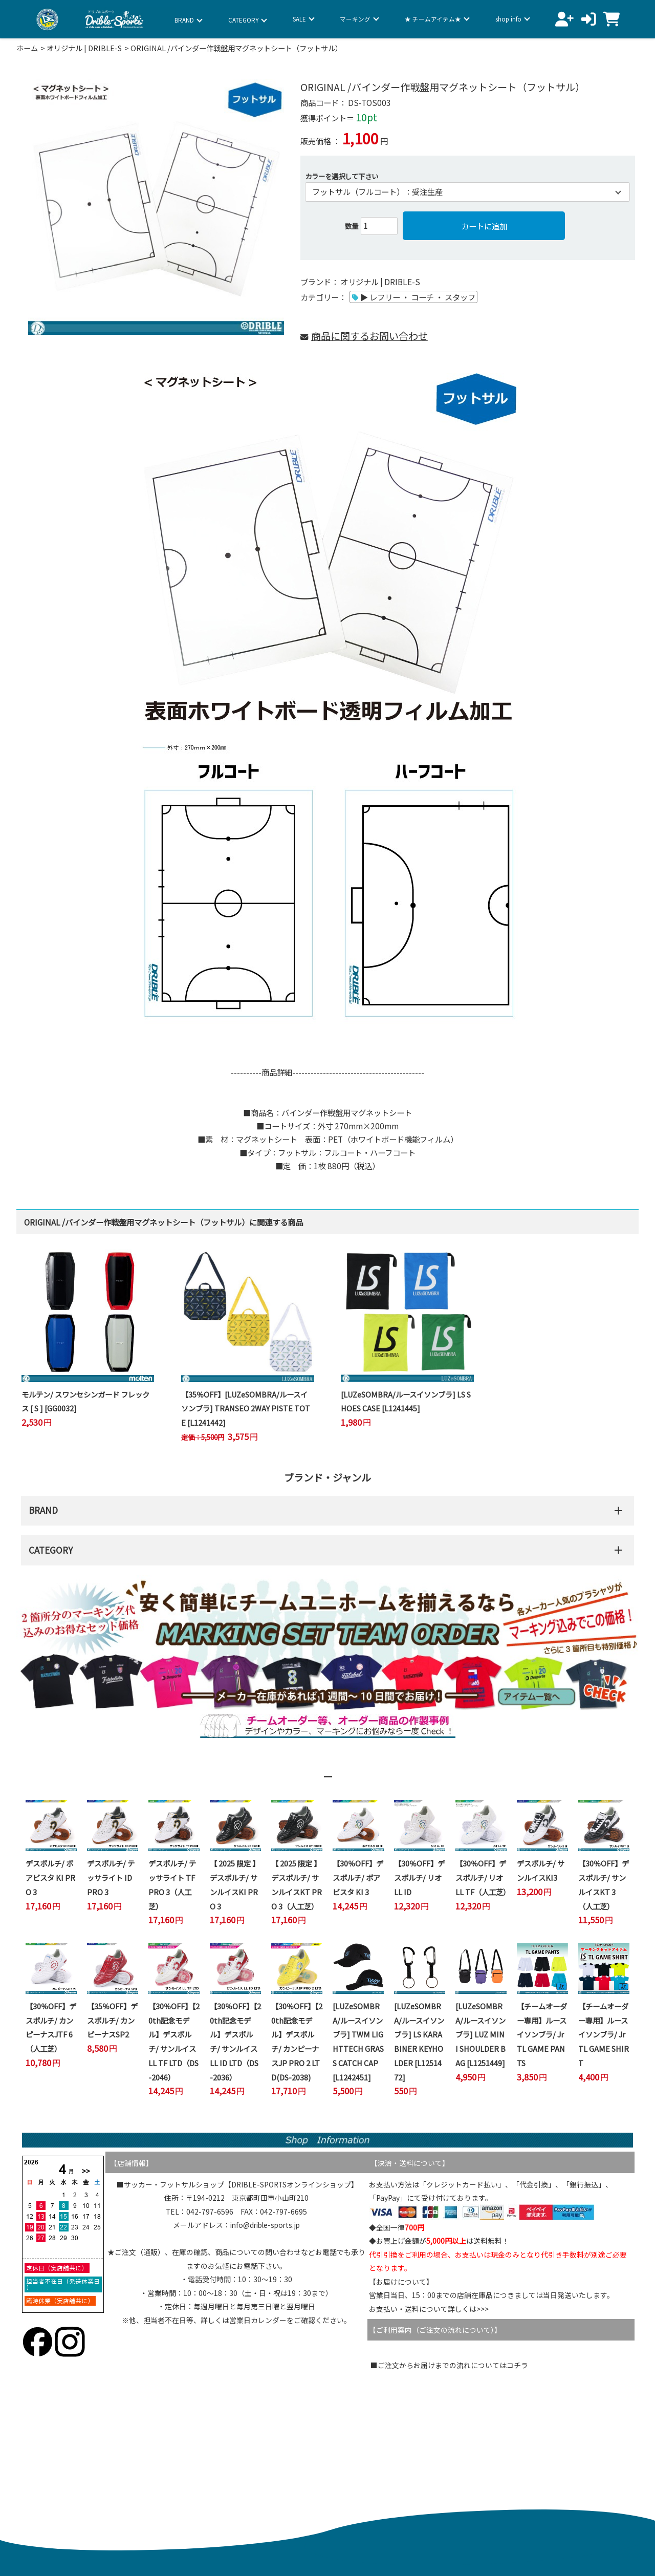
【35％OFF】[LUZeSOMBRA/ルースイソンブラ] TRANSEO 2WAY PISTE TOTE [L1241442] (245, 1408)
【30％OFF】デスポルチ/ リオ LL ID (419, 1877)
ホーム (27, 47)
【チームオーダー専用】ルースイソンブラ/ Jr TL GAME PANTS (542, 2034)
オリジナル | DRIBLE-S (84, 47)
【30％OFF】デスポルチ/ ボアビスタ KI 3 (358, 1877)
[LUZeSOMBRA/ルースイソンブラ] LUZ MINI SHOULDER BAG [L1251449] (480, 2034)
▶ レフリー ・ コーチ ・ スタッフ (417, 297)
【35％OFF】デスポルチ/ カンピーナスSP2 (112, 2020)
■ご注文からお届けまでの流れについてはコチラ (449, 2365)
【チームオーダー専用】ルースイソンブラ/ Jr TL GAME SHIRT (603, 2034)
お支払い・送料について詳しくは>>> (429, 2309)
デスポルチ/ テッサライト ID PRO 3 (111, 1877)
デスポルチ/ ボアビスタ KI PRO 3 (50, 1877)
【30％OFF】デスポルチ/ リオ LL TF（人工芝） (482, 1877)
